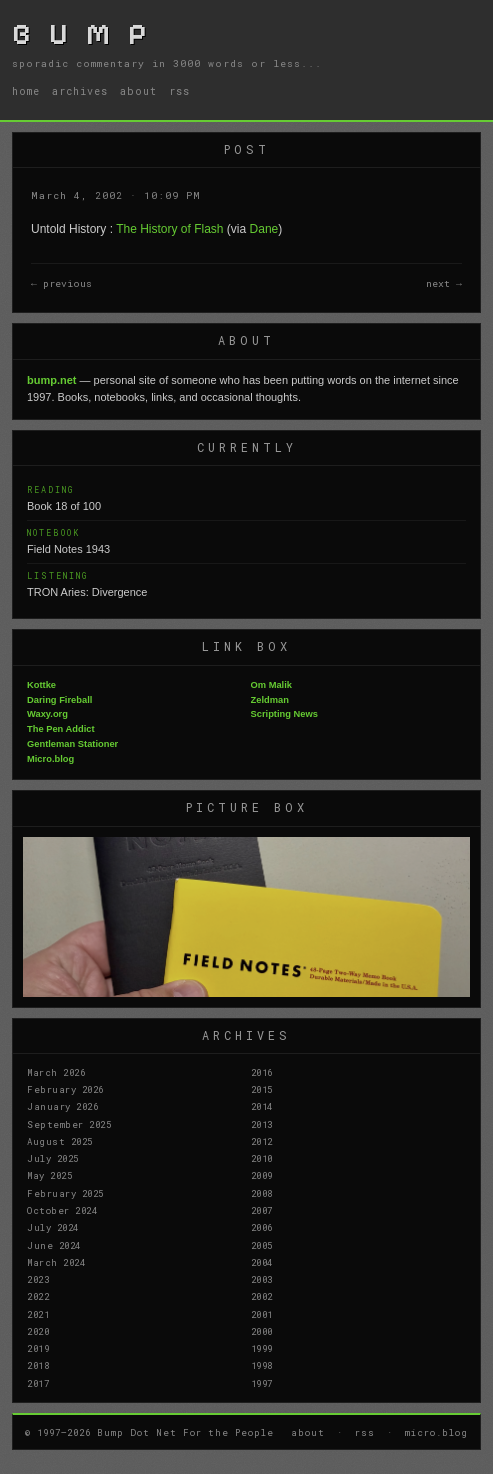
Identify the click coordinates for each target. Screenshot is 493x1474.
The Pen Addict (61, 729)
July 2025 (53, 1158)
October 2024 (62, 1210)
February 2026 (65, 1089)
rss (179, 91)
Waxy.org (47, 714)
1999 (262, 1348)
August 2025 (60, 1141)
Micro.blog (50, 759)
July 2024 (53, 1227)
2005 (262, 1245)
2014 (262, 1106)
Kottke (41, 685)
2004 (262, 1262)
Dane (264, 229)
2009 (262, 1175)
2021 (38, 1314)
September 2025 (69, 1124)
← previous (61, 283)
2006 (262, 1227)
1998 (262, 1365)
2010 (262, 1158)
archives (80, 91)
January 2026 (62, 1106)
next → (444, 283)
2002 (262, 1296)
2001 (262, 1314)
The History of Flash (169, 229)
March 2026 (56, 1072)
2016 (262, 1072)
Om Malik (271, 685)
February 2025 (65, 1193)
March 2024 (56, 1262)
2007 (262, 1210)
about (138, 91)
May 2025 (49, 1175)
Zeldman (270, 700)
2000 (262, 1331)
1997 (262, 1383)
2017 (38, 1383)
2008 (262, 1193)
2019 (38, 1348)
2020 (38, 1331)
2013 (262, 1124)
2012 (262, 1141)
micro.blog (436, 1432)
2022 (38, 1296)
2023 (38, 1279)
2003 (262, 1279)
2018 (38, 1365)
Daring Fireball (59, 700)
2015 (262, 1089)
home (26, 91)
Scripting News (284, 714)
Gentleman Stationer (72, 744)
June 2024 (54, 1245)
